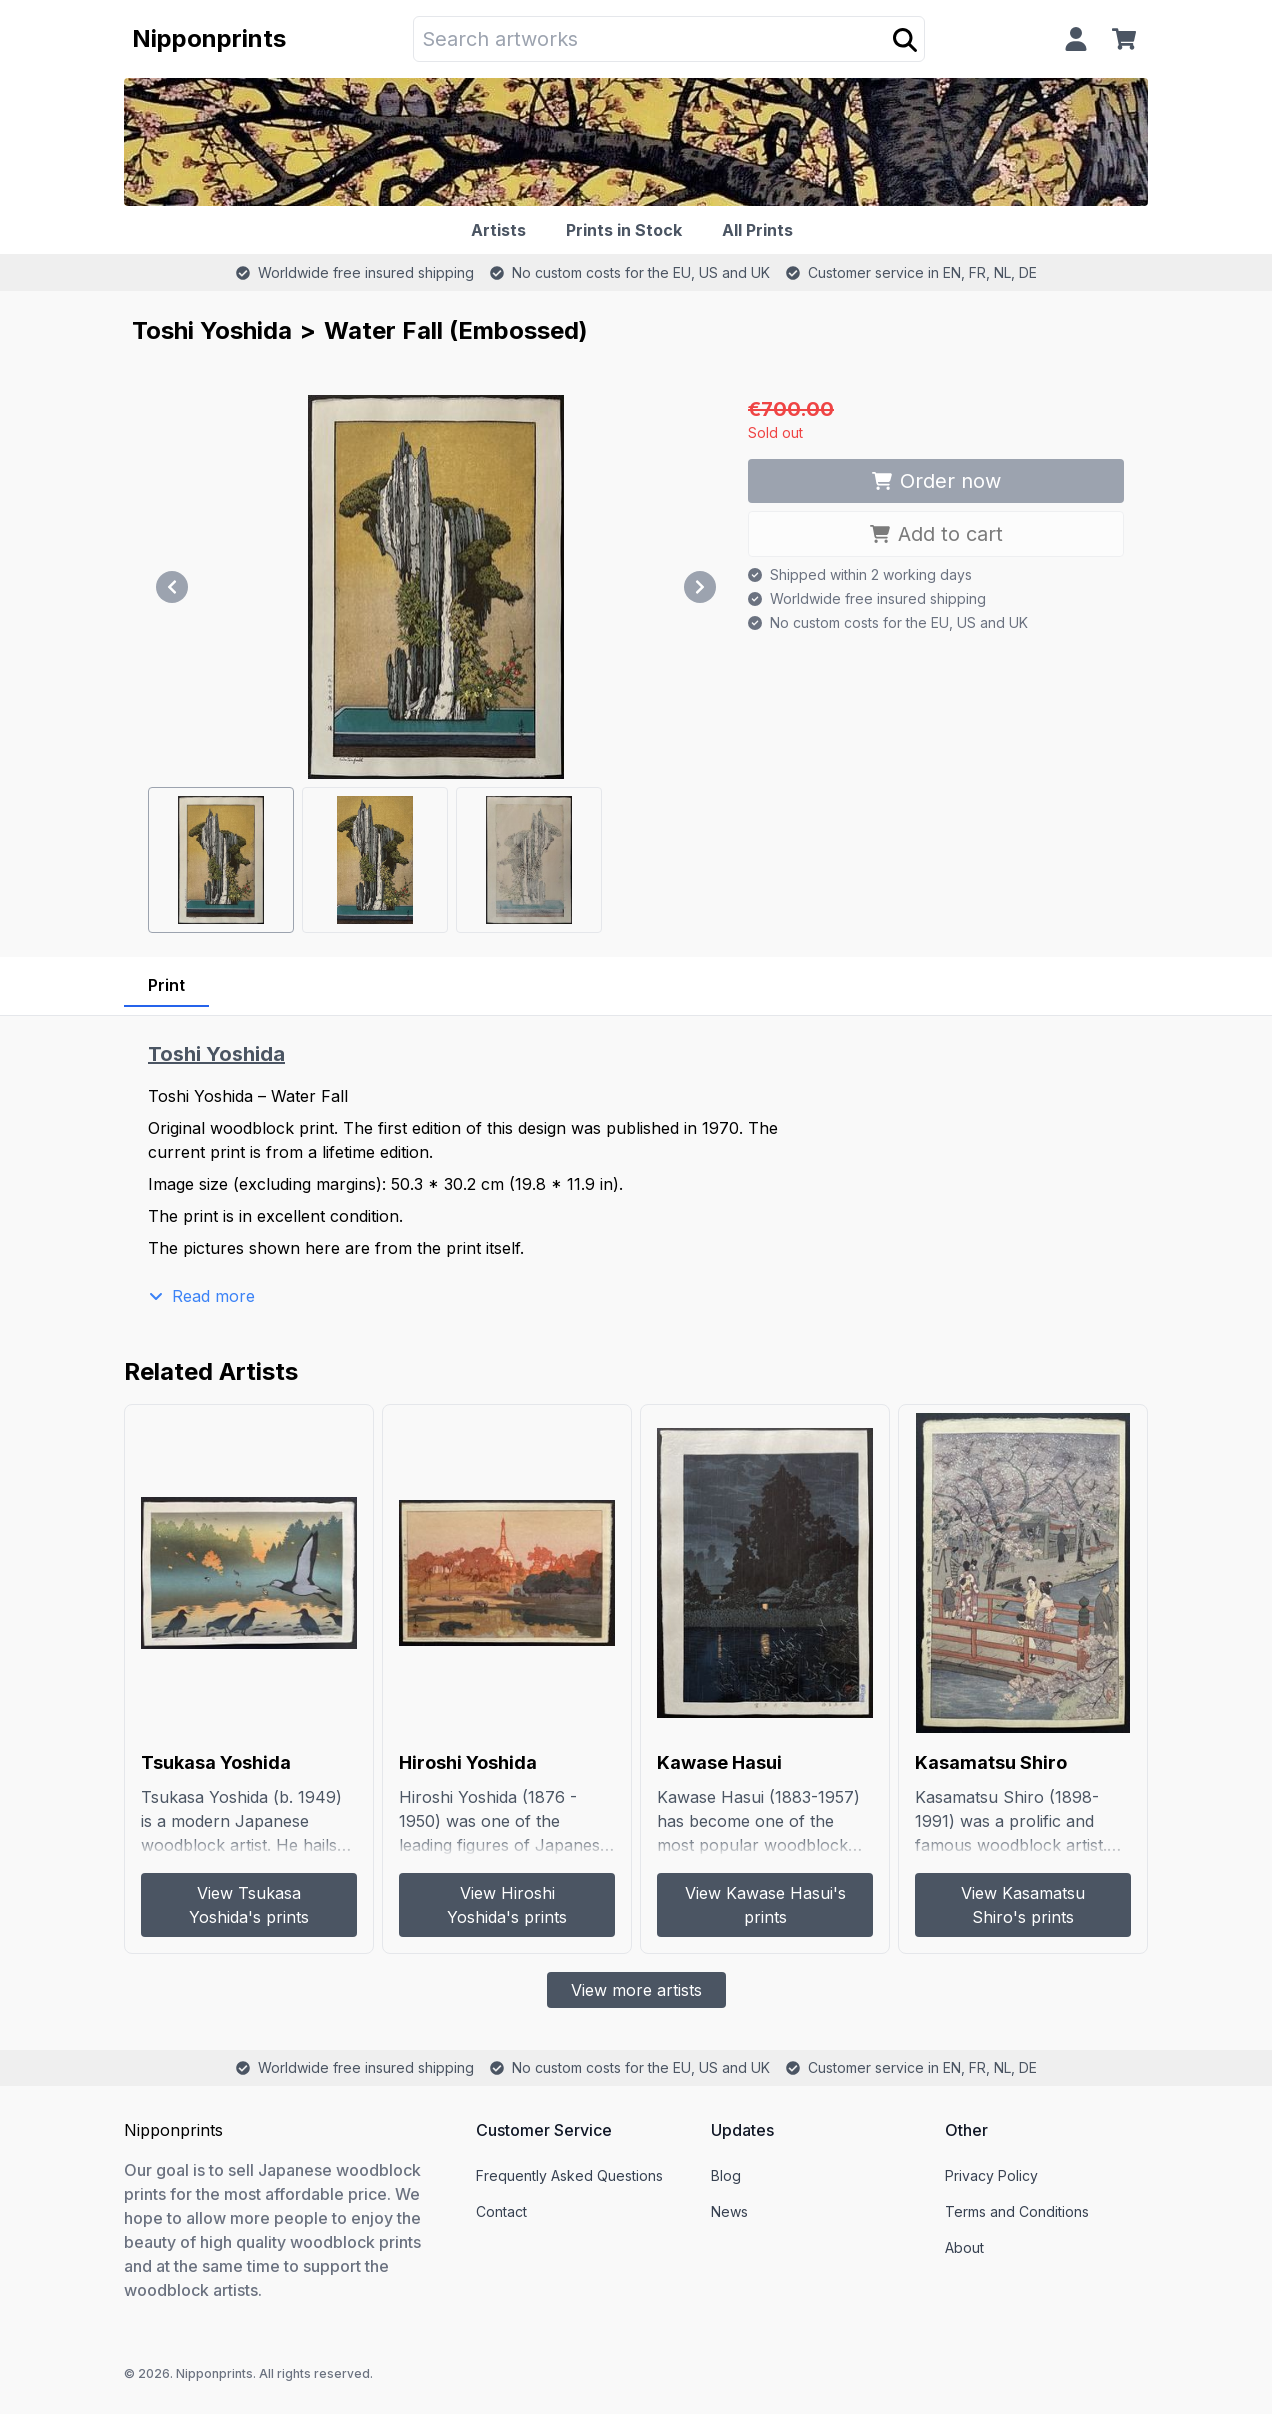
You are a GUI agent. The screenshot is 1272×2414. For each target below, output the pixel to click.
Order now (936, 481)
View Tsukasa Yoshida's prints (249, 1905)
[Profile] (1076, 39)
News (729, 2211)
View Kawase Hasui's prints (765, 1905)
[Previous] (172, 587)
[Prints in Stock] (628, 230)
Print (166, 985)
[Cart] (1128, 39)
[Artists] (502, 230)
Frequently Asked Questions (569, 2175)
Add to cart (936, 534)
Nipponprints (209, 38)
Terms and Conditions (1017, 2211)
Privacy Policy (991, 2175)
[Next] (700, 587)
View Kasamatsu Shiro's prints (1023, 1905)
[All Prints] (761, 230)
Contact (501, 2211)
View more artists (636, 1990)
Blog (726, 2175)
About (964, 2247)
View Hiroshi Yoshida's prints (507, 1905)
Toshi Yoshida (212, 330)
